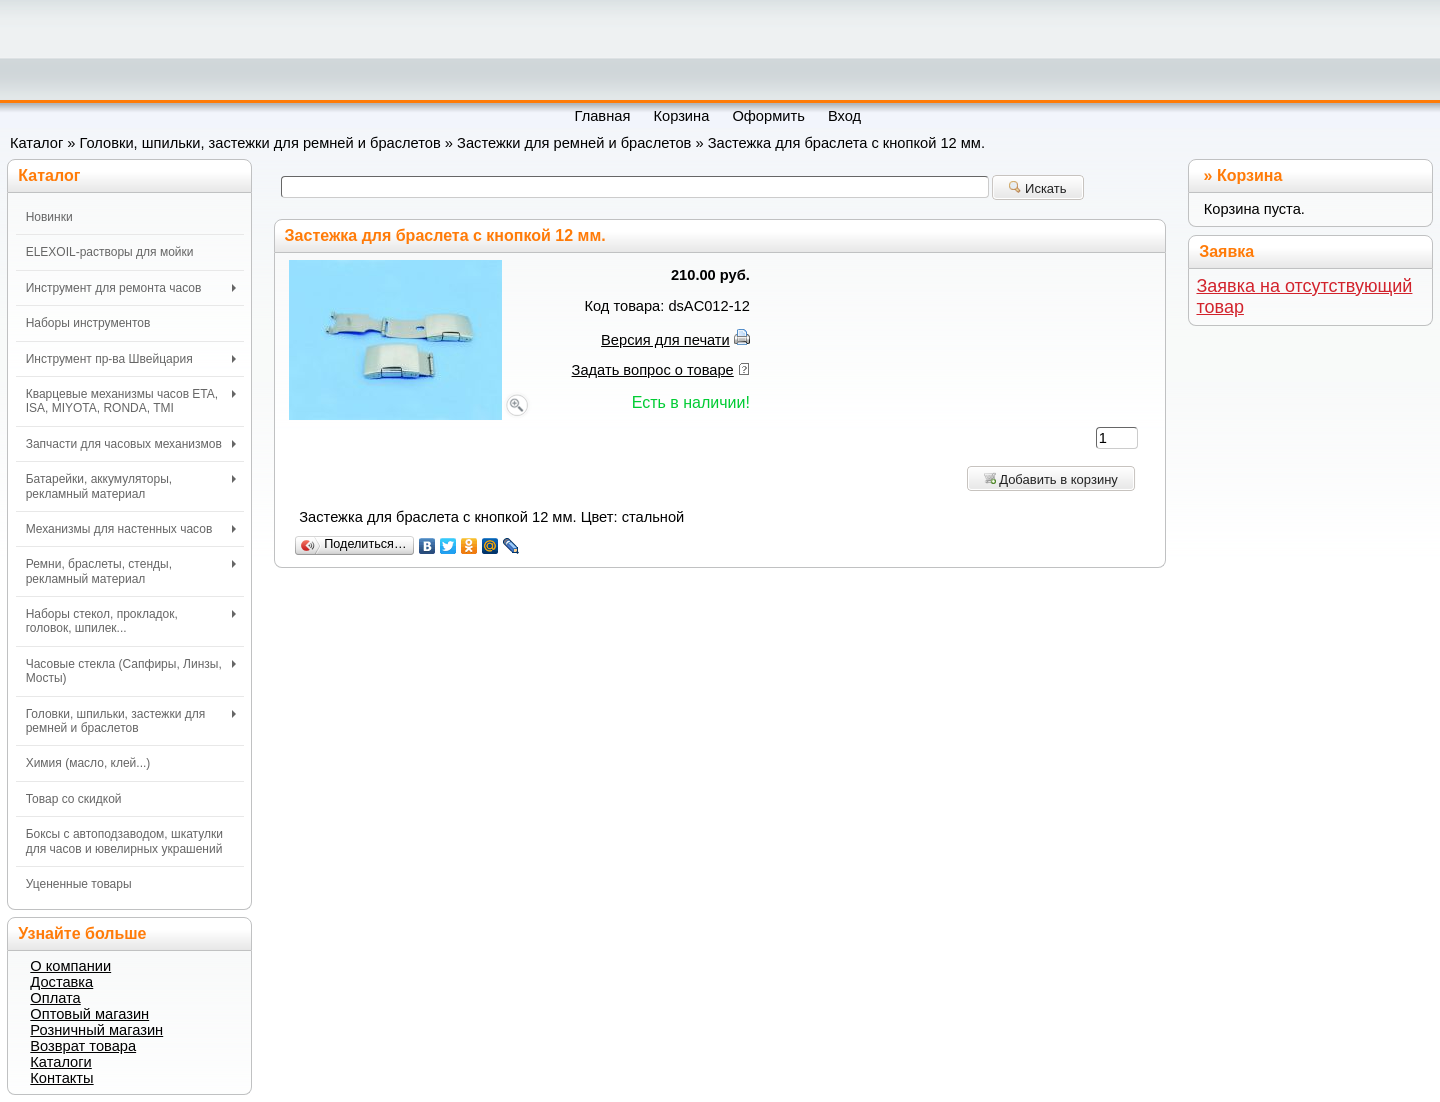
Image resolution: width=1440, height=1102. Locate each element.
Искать (1037, 188)
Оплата (55, 998)
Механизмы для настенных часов (131, 529)
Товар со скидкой (74, 799)
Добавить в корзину (1051, 479)
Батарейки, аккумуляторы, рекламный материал (131, 486)
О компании (70, 966)
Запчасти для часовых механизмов (131, 444)
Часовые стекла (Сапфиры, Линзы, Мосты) (131, 671)
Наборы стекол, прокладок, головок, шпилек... (131, 621)
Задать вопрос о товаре (653, 370)
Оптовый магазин (89, 1014)
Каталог (36, 143)
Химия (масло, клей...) (88, 763)
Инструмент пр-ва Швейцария (131, 359)
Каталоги (60, 1062)
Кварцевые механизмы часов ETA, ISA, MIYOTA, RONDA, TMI (131, 401)
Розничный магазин (96, 1030)
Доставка (61, 982)
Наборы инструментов (88, 323)
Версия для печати (665, 340)
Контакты (61, 1078)
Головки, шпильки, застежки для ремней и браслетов (260, 143)
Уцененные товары (79, 884)
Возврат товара (83, 1046)
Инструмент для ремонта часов (131, 288)
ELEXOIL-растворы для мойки (110, 252)
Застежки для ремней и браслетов (574, 143)
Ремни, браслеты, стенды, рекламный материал (131, 571)
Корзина (1249, 175)
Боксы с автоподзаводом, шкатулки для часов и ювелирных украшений (124, 841)
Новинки (49, 217)
